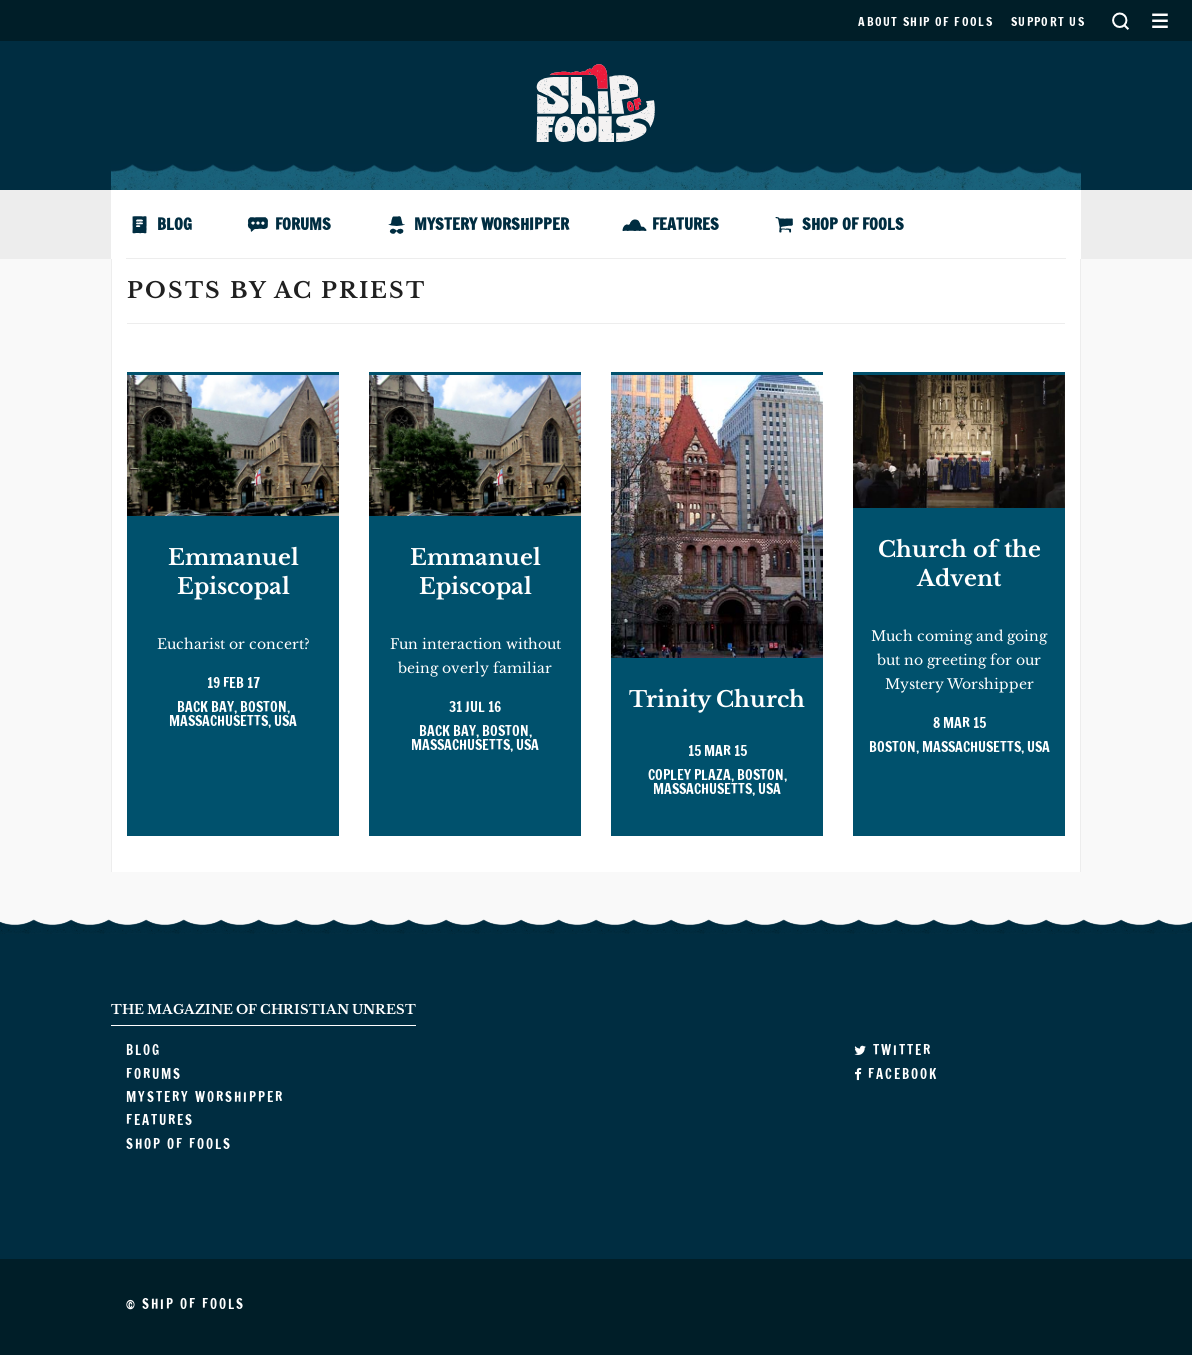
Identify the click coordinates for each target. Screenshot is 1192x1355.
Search (1120, 20)
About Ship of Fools (925, 21)
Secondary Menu (1159, 20)
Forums (303, 224)
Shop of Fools (853, 224)
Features (685, 224)
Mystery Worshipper (491, 224)
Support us (1048, 21)
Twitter (893, 1050)
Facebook (896, 1074)
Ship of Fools (596, 101)
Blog (174, 224)
